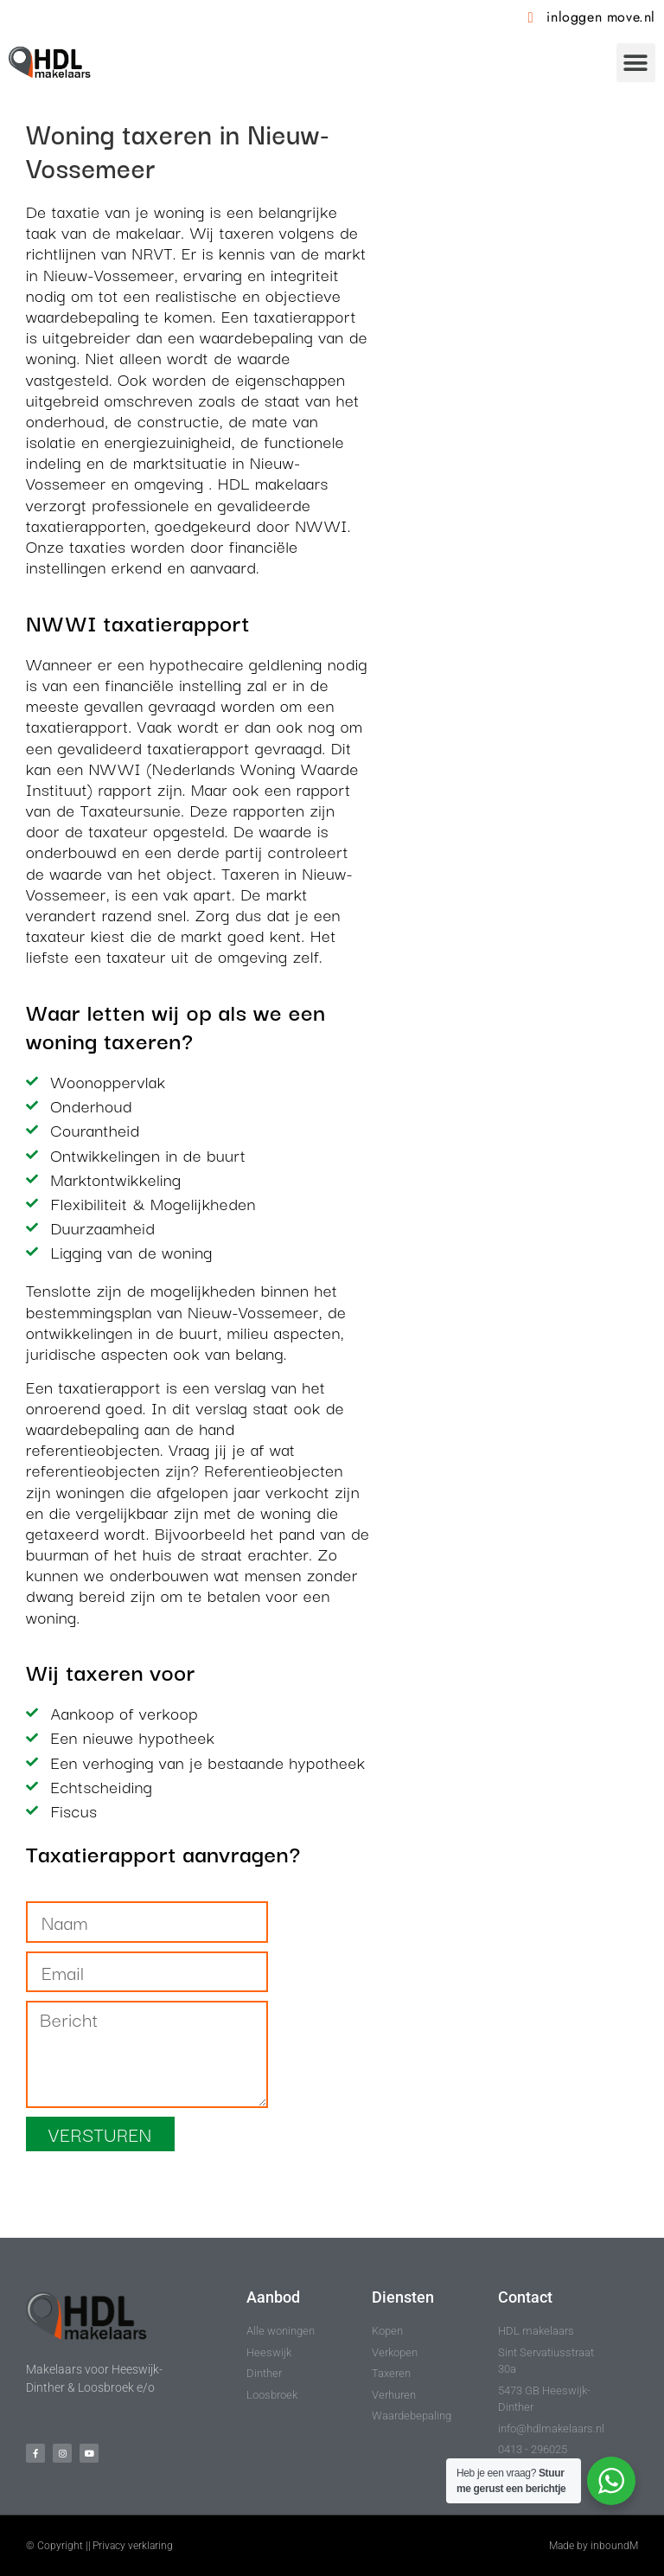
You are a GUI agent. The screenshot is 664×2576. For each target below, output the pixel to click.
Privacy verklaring (133, 2546)
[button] (635, 62)
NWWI (321, 525)
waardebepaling (82, 316)
